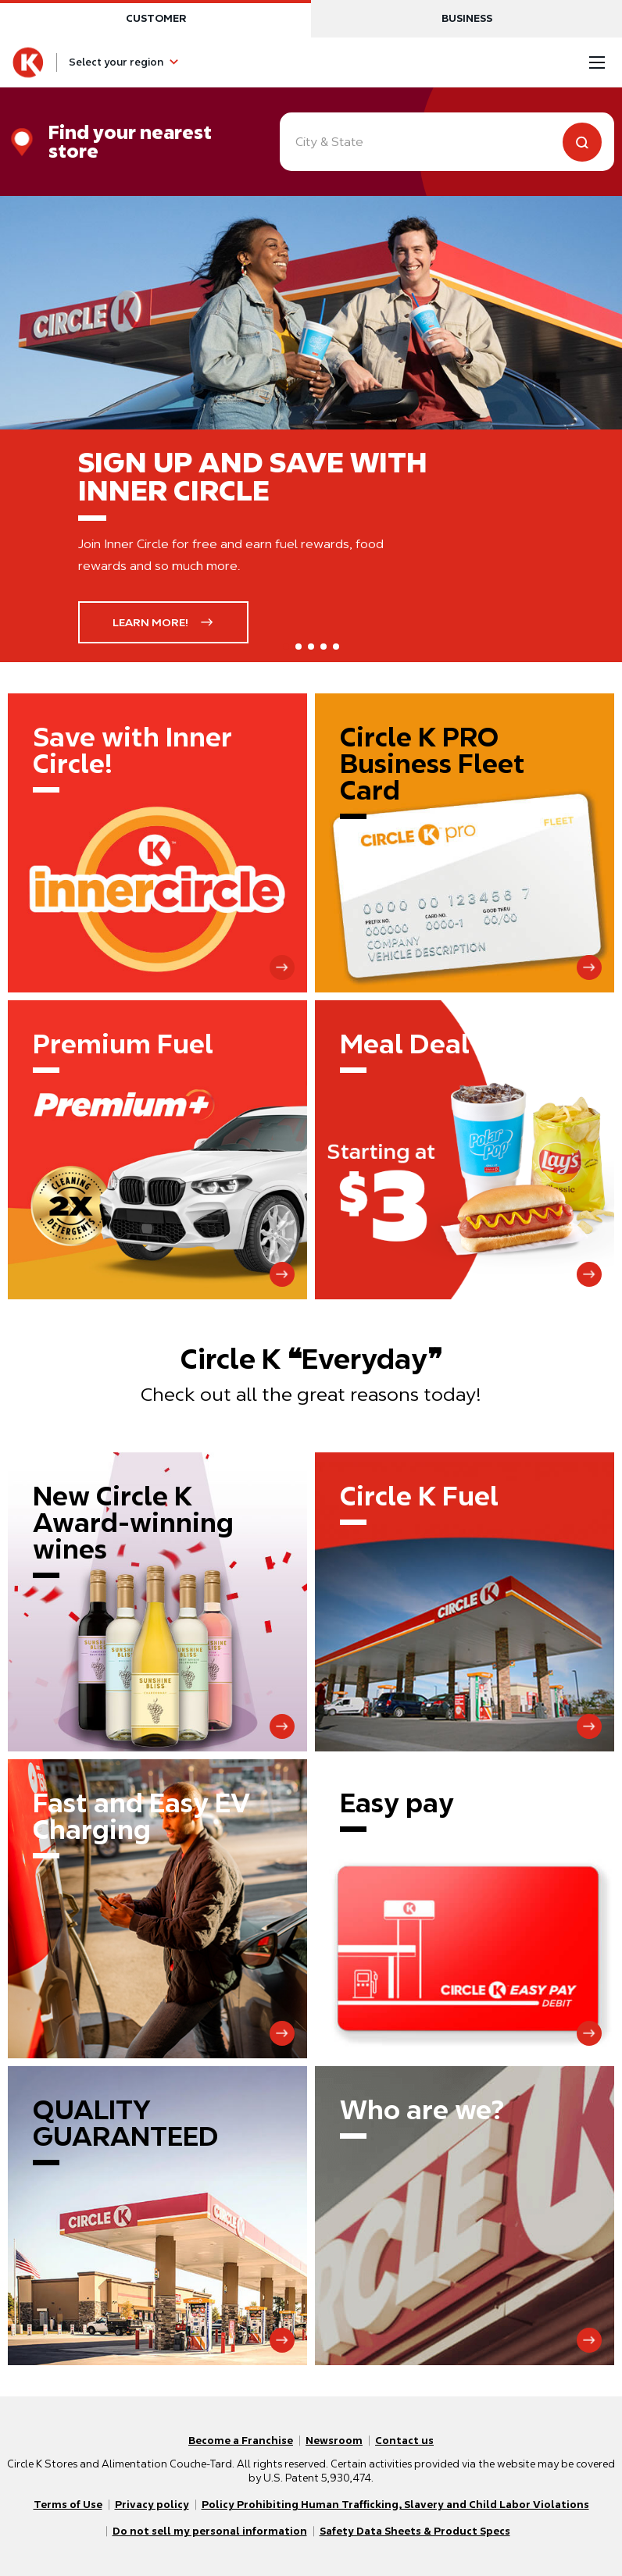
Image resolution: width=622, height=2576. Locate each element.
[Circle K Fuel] (464, 1601)
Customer (156, 18)
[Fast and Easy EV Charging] (157, 1908)
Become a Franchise (240, 2440)
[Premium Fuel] (157, 1149)
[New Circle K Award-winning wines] (157, 1601)
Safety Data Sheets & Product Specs (415, 2531)
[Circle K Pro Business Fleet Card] (464, 842)
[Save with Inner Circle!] (157, 842)
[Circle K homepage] (28, 62)
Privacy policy (152, 2504)
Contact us (404, 2440)
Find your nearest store (130, 142)
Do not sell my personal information (210, 2531)
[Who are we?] (464, 2215)
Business (466, 18)
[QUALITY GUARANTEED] (157, 2215)
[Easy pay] (464, 1908)
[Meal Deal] (464, 1149)
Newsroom (334, 2440)
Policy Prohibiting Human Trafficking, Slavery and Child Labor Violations (395, 2504)
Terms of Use (68, 2504)
